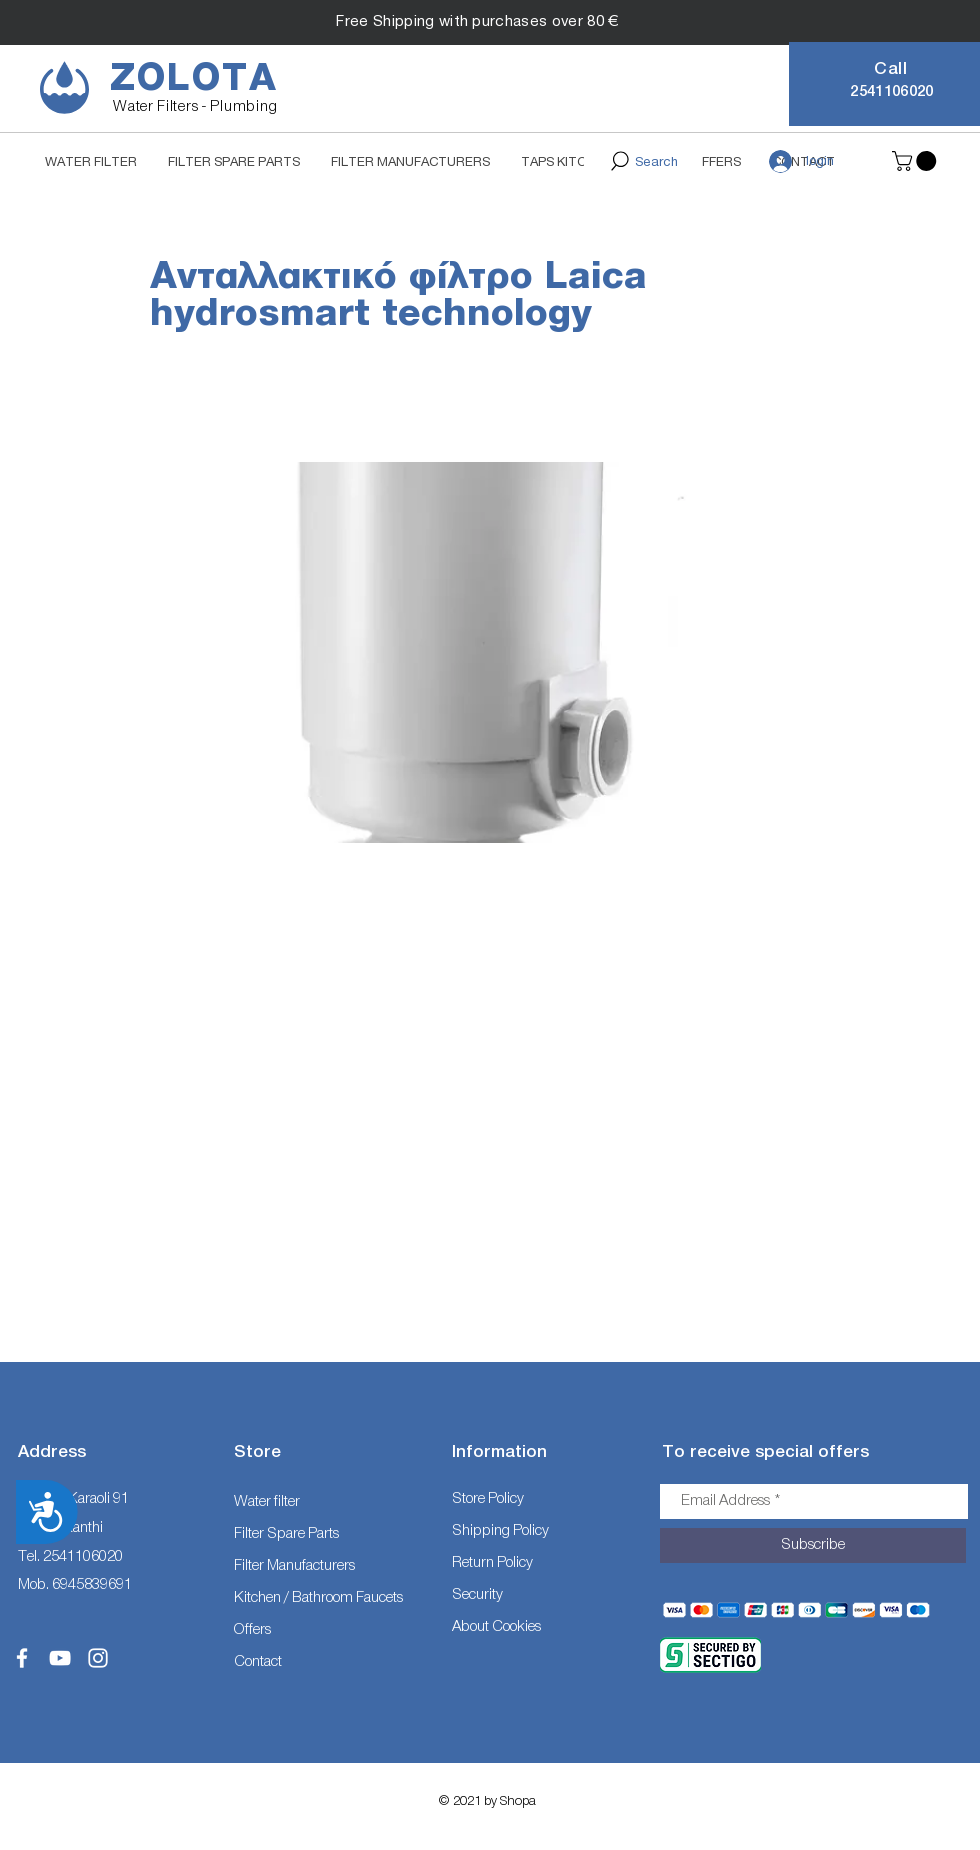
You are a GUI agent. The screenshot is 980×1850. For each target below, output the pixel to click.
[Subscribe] (813, 1545)
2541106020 (83, 1556)
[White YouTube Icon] (60, 1658)
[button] (916, 161)
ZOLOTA (194, 78)
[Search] (643, 161)
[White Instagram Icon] (98, 1658)
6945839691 (92, 1584)
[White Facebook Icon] (22, 1658)
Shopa (518, 1800)
